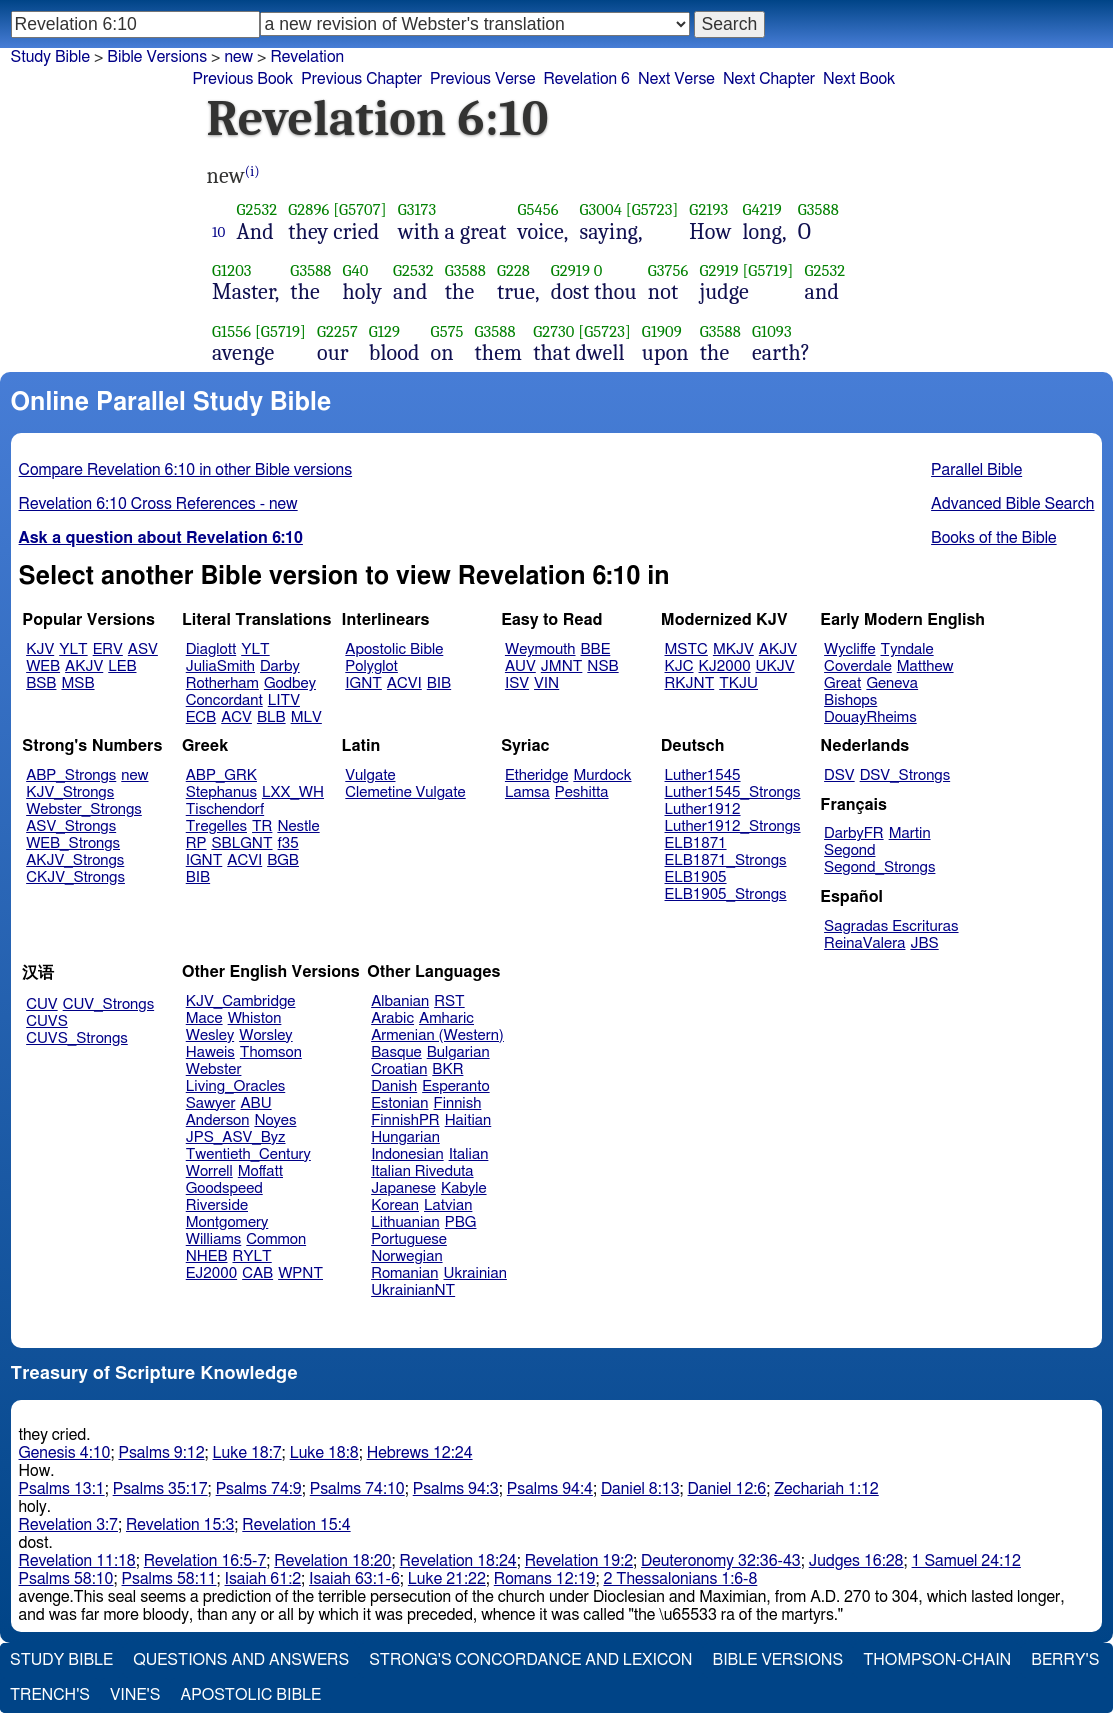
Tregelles (216, 826)
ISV (517, 683)
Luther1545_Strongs (733, 792)
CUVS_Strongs (77, 1038)
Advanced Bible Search (1012, 504)
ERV (108, 649)
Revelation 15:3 (180, 1525)
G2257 (337, 331)
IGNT (363, 683)
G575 (447, 331)
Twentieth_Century (248, 1154)
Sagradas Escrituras (891, 926)
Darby (280, 666)
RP (196, 843)
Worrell (209, 1171)
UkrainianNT (413, 1290)
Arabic (392, 1018)
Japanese (403, 1188)
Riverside (217, 1205)
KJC (679, 666)
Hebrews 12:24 (420, 1453)
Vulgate (370, 775)
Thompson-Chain (937, 1660)
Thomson (271, 1052)
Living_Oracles (236, 1086)
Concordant (224, 700)
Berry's (1065, 1660)
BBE (596, 649)
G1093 (772, 331)
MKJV (733, 649)
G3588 (818, 209)
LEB (122, 666)
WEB (43, 666)
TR (262, 826)
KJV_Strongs (70, 792)
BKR (447, 1069)
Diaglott (211, 649)
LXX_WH (293, 792)
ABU (255, 1103)
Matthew (925, 666)
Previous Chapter (361, 79)
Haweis (210, 1052)
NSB (602, 666)
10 (219, 232)
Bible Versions (157, 57)
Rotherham (222, 683)
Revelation (307, 57)
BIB (439, 683)
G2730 (553, 331)
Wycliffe (849, 649)
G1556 (231, 331)
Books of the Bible (994, 538)
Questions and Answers (241, 1660)
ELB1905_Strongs (726, 894)
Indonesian (407, 1154)
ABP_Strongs (71, 775)
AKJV (84, 666)
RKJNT (690, 683)
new (238, 57)
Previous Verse (482, 79)
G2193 (708, 209)
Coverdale (858, 666)
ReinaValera (864, 943)
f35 (288, 843)
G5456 (538, 209)
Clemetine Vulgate (405, 792)
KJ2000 (725, 666)
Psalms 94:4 (550, 1489)
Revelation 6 (586, 79)
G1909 (662, 331)
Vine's (135, 1695)
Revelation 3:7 (68, 1525)
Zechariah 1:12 (826, 1489)
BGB (283, 860)
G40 (356, 270)
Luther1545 (703, 775)
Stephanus (221, 792)
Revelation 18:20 (332, 1561)
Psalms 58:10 (66, 1579)
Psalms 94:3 (456, 1489)
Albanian (400, 1001)
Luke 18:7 (247, 1453)
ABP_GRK (221, 775)
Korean (395, 1205)
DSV (839, 775)
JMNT (562, 666)
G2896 (308, 209)
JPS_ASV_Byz (236, 1137)
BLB (271, 717)
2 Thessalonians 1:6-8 (680, 1579)
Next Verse (676, 79)
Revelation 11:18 (77, 1561)
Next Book (859, 79)
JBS (924, 943)
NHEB (207, 1256)
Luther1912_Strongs (733, 826)
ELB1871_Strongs (726, 860)
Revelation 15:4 (296, 1525)
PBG (461, 1222)
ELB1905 (696, 877)
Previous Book (243, 79)
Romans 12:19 (545, 1579)
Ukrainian (475, 1273)
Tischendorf (225, 809)
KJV (40, 649)
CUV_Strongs (108, 1004)
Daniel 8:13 (640, 1489)
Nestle (298, 826)
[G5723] (652, 209)
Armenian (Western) (437, 1035)
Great (842, 683)
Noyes (275, 1120)
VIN (546, 683)
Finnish (458, 1103)
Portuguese (409, 1239)
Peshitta (582, 792)
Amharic (446, 1018)
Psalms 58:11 (169, 1579)
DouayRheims (870, 717)
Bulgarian (458, 1052)
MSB (77, 683)
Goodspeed (224, 1188)
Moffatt (260, 1171)
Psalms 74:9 (259, 1489)
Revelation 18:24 (458, 1561)
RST (449, 1001)
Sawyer (211, 1103)
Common (276, 1239)
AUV (520, 666)
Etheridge (536, 775)
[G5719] (767, 270)
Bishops (850, 700)
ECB (201, 717)
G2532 (257, 209)
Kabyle (464, 1188)
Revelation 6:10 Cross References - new (158, 504)
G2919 (570, 270)
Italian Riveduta (422, 1171)
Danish (394, 1086)
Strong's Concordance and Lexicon (530, 1660)
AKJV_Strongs (75, 860)
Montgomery (227, 1222)
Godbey (290, 683)
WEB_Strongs (73, 843)
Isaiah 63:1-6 (354, 1579)
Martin (910, 833)
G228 (513, 270)
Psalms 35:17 (160, 1489)
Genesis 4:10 (65, 1453)
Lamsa (527, 792)
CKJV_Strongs (75, 877)
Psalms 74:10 (357, 1489)
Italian (469, 1154)
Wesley (210, 1035)
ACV (236, 717)
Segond (849, 850)
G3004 (601, 209)
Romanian (404, 1273)
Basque (396, 1052)
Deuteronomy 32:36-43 (721, 1561)
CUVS (47, 1021)
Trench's (50, 1695)
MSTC (686, 649)
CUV (42, 1004)
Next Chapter (769, 79)
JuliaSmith (220, 666)
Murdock (602, 775)
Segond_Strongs (879, 867)
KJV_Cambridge (241, 1001)
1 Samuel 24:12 (966, 1561)
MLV (306, 717)
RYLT (251, 1256)
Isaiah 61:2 (263, 1579)
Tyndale (907, 649)
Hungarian (405, 1137)
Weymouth (540, 649)
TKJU (738, 683)
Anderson (218, 1120)
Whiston (255, 1018)
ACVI (404, 683)
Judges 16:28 (856, 1561)
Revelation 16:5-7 (205, 1561)
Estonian (399, 1103)
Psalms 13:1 (62, 1489)
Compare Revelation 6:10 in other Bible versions (186, 470)
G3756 (668, 270)
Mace (204, 1018)
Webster (214, 1069)
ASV (143, 649)
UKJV (775, 666)
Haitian (468, 1120)
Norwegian (406, 1256)
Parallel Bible (976, 470)
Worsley (265, 1035)
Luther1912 (703, 809)
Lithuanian (405, 1222)
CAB (257, 1273)
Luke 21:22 (447, 1579)
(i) (252, 171)
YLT (73, 649)
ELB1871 (696, 843)
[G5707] (359, 209)
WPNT (300, 1273)
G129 (384, 331)
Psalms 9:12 (161, 1453)
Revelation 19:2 (579, 1561)
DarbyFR (854, 833)
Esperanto (456, 1086)
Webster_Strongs (84, 809)
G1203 (232, 270)
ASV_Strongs (71, 826)
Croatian (399, 1069)
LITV (284, 700)
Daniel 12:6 (727, 1489)
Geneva (892, 683)
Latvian (448, 1205)
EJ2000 (211, 1273)
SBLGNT (241, 843)
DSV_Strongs (905, 775)
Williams (214, 1239)
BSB (41, 683)
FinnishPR (405, 1120)
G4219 (761, 209)
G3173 (417, 209)
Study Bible (50, 57)
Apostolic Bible (250, 1695)
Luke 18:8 (324, 1453)
